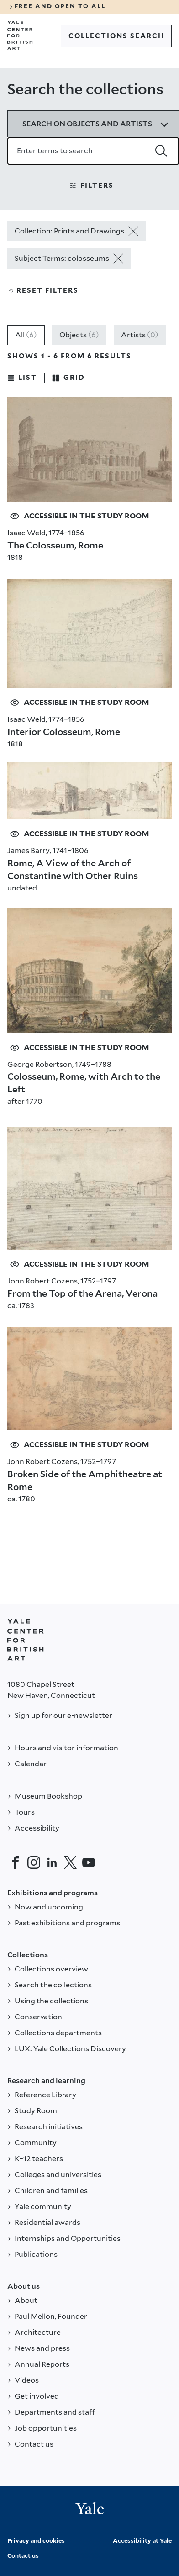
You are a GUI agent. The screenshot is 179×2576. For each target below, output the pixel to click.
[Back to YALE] (25, 1640)
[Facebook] (15, 1862)
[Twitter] (70, 1862)
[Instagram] (33, 1862)
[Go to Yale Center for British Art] (20, 35)
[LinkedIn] (52, 1862)
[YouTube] (88, 1862)
